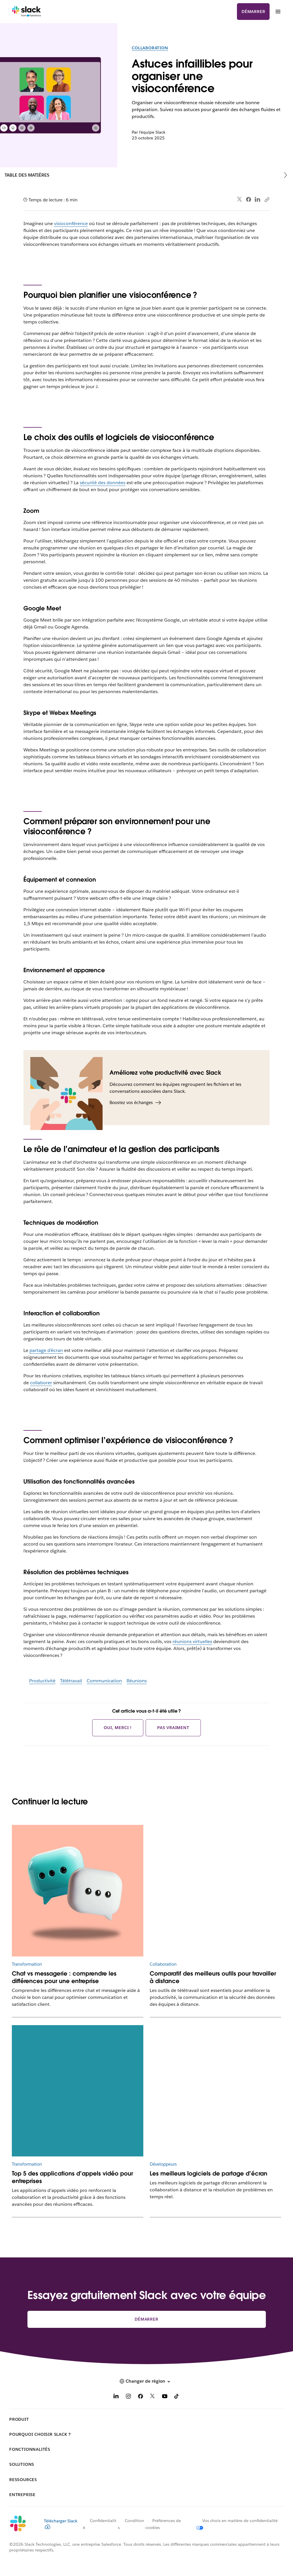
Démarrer (253, 11)
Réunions (137, 1681)
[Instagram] (128, 2397)
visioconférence (71, 223)
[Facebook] (140, 2397)
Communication (104, 1681)
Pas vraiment (173, 1727)
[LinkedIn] (116, 2397)
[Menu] (277, 11)
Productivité (42, 1681)
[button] (146, 2381)
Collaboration (150, 47)
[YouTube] (164, 2397)
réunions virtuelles (192, 1641)
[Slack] (26, 11)
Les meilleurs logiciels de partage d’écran (208, 2173)
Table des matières (27, 175)
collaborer (41, 1383)
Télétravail (71, 1681)
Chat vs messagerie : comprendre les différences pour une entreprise (64, 1977)
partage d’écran (46, 1350)
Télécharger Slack (60, 2523)
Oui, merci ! (118, 1727)
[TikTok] (176, 2397)
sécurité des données (102, 483)
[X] (152, 2397)
